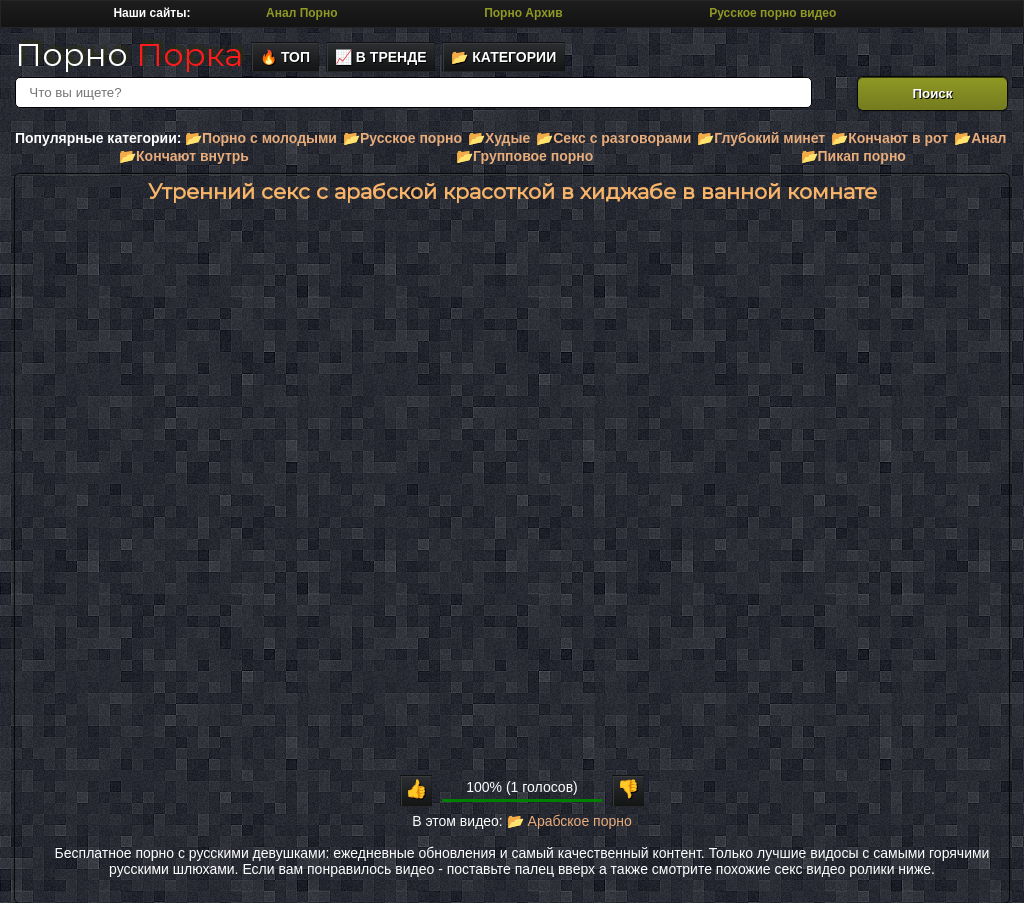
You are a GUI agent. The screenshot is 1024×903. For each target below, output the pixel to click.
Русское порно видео (772, 13)
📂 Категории (503, 57)
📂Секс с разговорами (613, 138)
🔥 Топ (285, 57)
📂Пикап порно (853, 156)
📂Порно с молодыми (261, 138)
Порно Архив (523, 13)
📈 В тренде (381, 57)
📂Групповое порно (524, 156)
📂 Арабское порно (569, 821)
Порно (129, 54)
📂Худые (499, 138)
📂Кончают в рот (889, 138)
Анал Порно (301, 13)
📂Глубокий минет (761, 138)
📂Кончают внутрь (184, 156)
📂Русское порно (402, 138)
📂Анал (980, 138)
